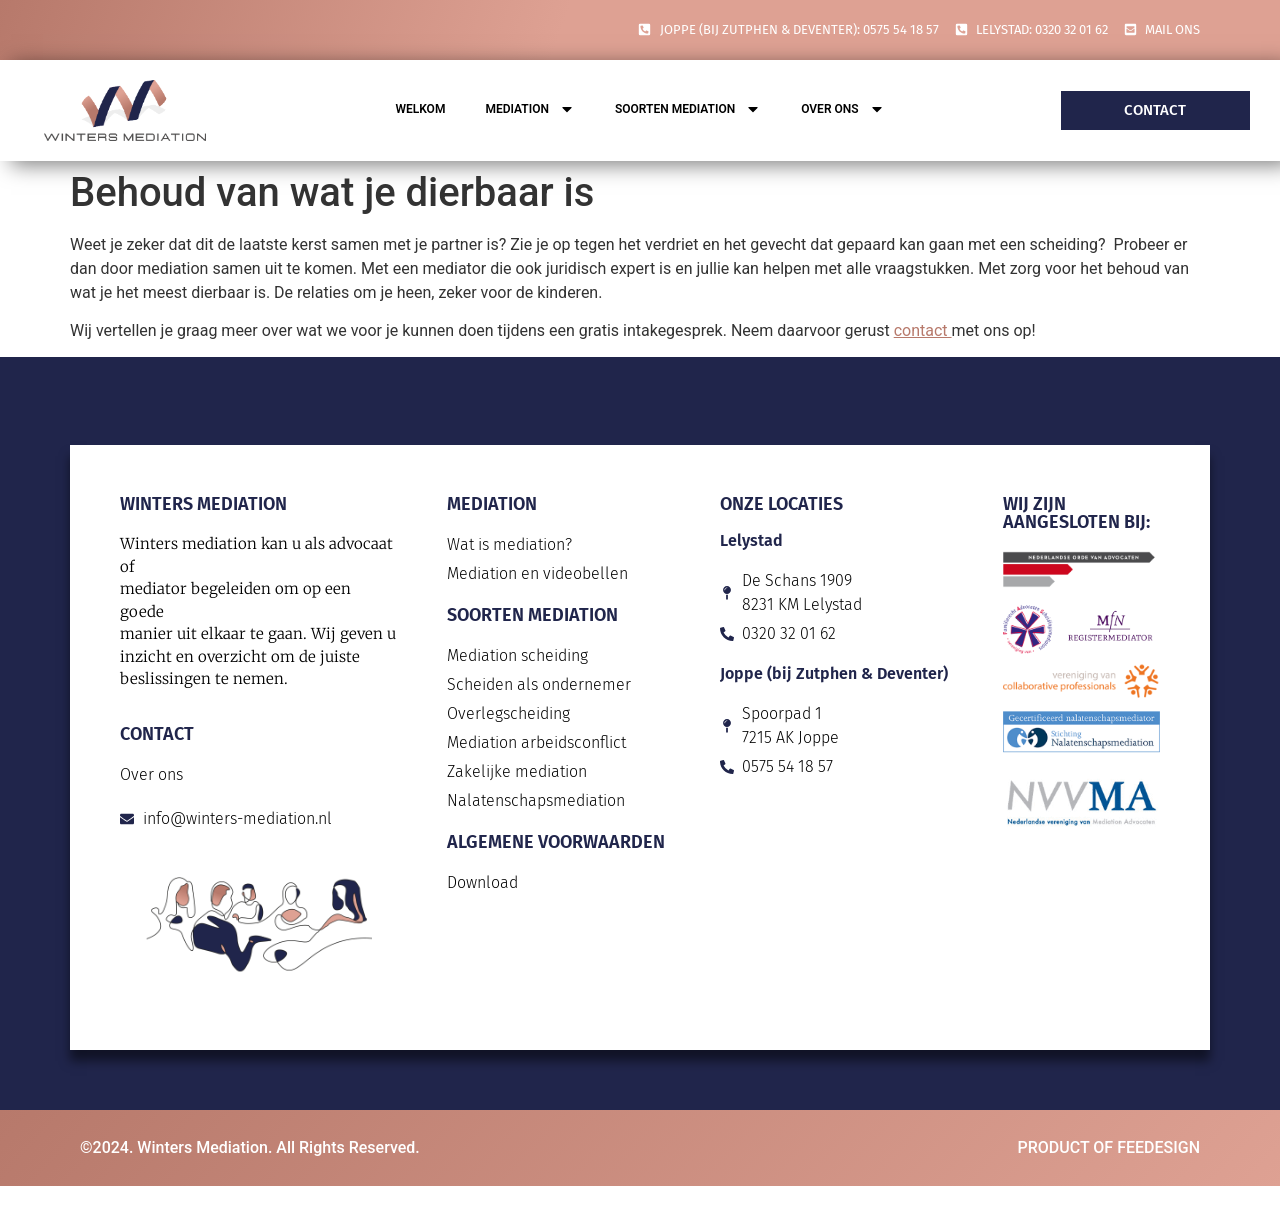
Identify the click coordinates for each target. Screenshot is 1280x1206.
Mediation (530, 110)
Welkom (420, 109)
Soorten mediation (688, 110)
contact (923, 330)
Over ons (842, 110)
